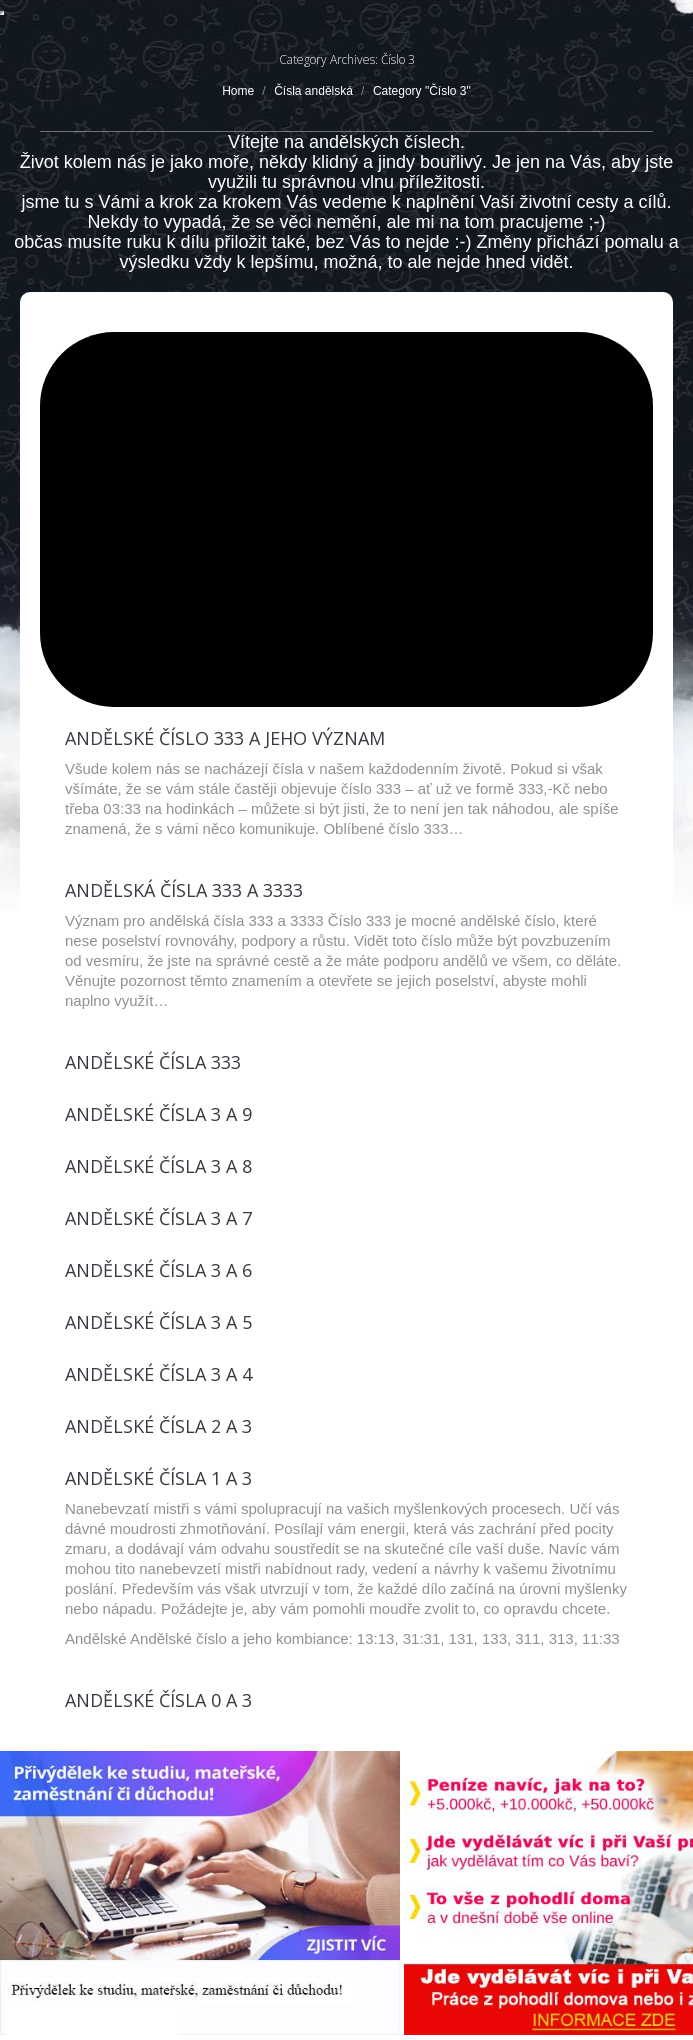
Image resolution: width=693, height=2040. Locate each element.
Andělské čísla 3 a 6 (158, 1270)
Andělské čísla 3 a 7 (158, 1218)
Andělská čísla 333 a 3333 (184, 890)
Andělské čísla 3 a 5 (158, 1322)
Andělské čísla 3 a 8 (158, 1166)
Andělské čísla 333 (153, 1062)
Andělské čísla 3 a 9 (158, 1114)
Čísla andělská (313, 91)
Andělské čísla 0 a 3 (158, 1700)
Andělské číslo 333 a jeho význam (225, 738)
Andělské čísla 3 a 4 (158, 1374)
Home (238, 91)
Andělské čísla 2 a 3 (158, 1426)
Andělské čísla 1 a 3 (158, 1478)
